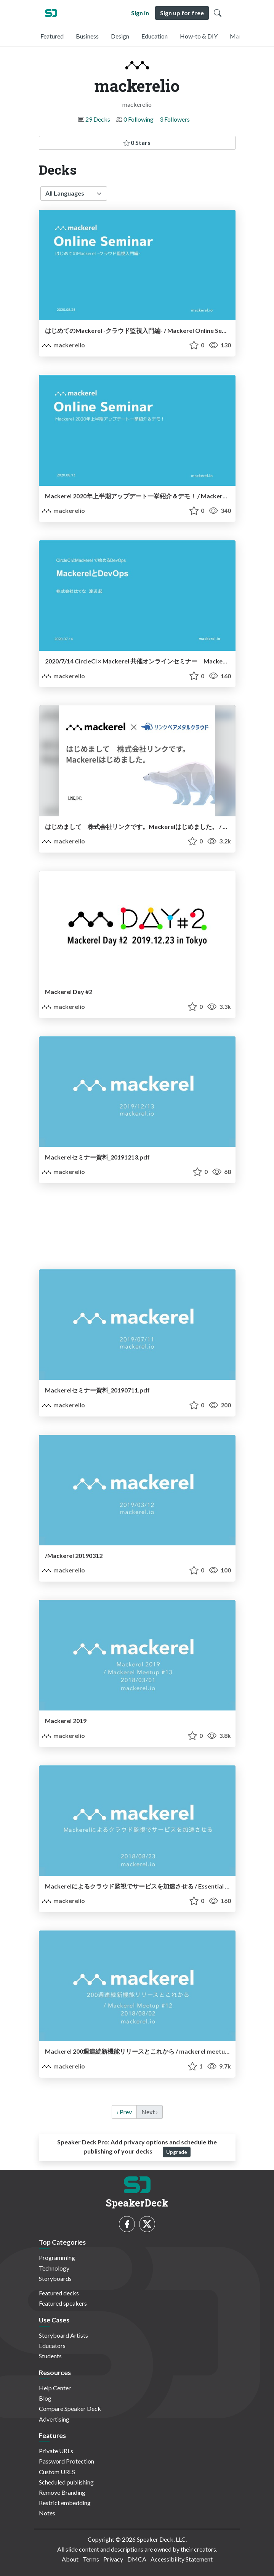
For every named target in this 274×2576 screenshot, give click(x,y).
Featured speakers (63, 2303)
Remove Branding (62, 2492)
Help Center (55, 2387)
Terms (91, 2559)
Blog (45, 2398)
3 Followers (175, 119)
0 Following (138, 119)
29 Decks (97, 119)
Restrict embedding (65, 2502)
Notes (47, 2513)
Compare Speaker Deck (70, 2408)
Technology (54, 2268)
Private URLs (56, 2450)
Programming (57, 2257)
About (70, 2559)
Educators (52, 2345)
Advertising (54, 2419)
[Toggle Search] (217, 13)
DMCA (136, 2559)
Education (154, 36)
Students (50, 2355)
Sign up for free (182, 12)
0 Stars (137, 142)
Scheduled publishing (66, 2482)
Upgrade (176, 2152)
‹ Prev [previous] (124, 2111)
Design (120, 36)
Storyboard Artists (63, 2335)
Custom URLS (57, 2471)
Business (87, 36)
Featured (52, 36)
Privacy (113, 2559)
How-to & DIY (199, 36)
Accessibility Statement (182, 2559)
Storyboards (55, 2278)
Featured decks (59, 2293)
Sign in (140, 12)
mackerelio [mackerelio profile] (63, 344)
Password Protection (66, 2461)
